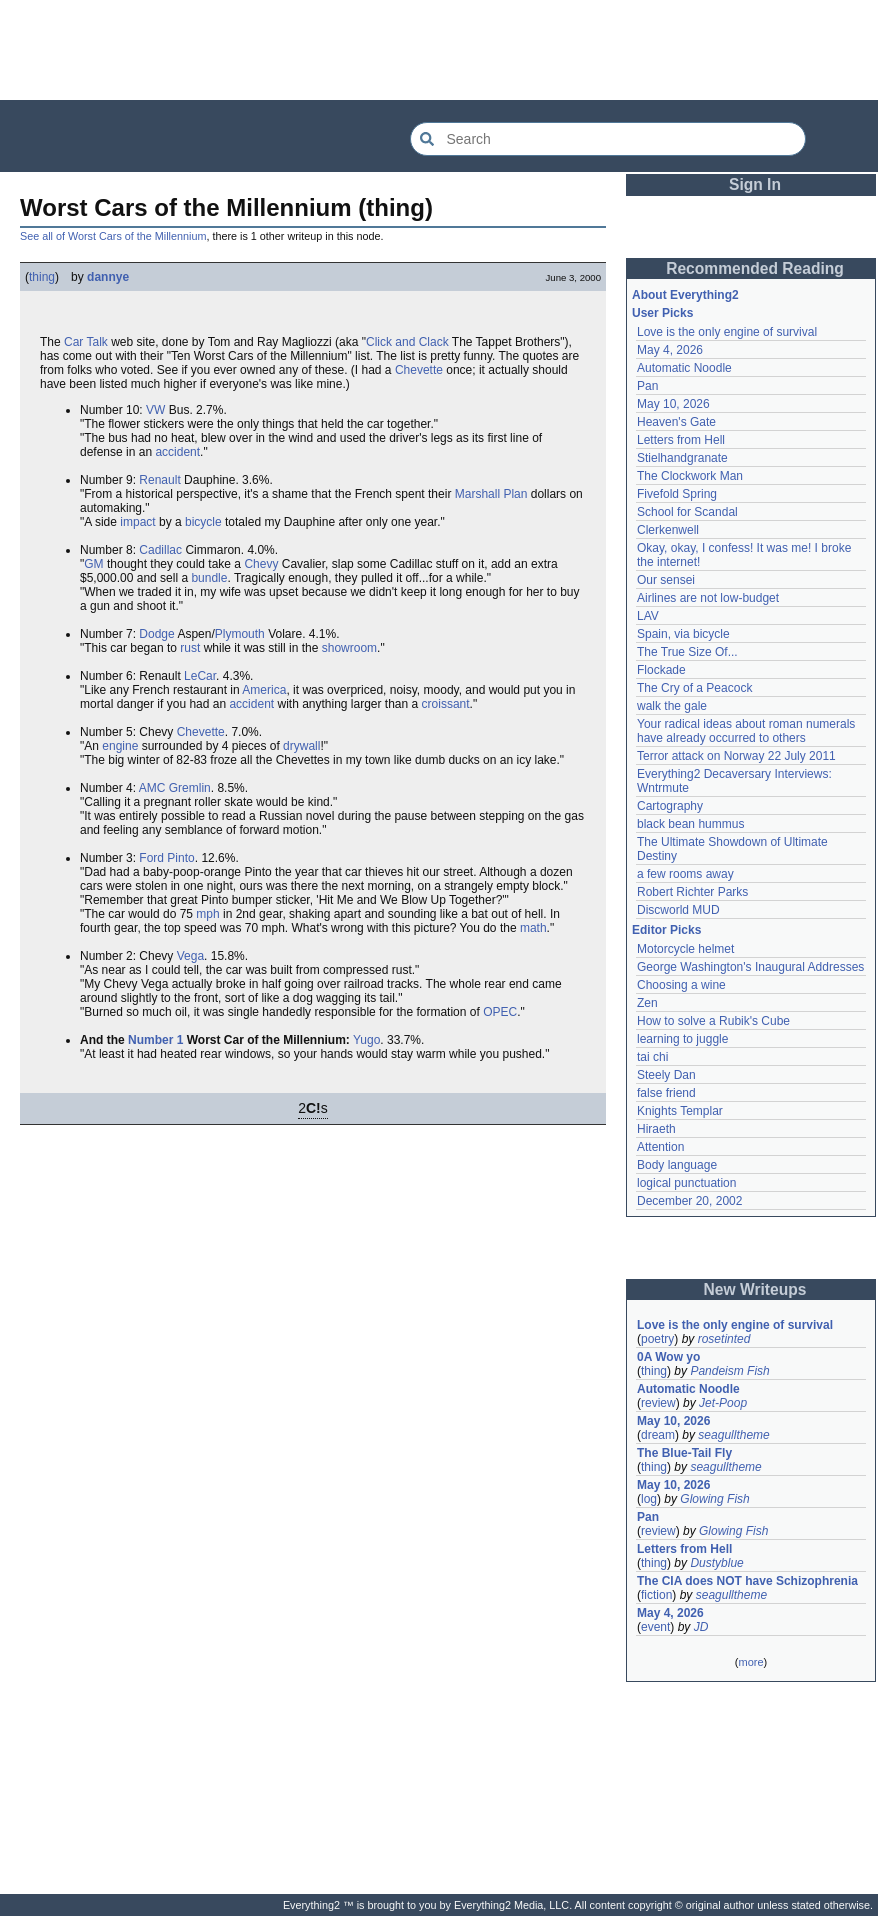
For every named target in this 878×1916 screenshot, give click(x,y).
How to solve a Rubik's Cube (713, 1021)
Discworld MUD (678, 910)
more (750, 1662)
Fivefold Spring (677, 494)
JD (701, 1627)
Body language (677, 1165)
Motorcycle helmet (685, 949)
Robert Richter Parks (692, 892)
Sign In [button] (755, 184)
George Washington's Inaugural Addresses (750, 967)
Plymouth (240, 634)
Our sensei (666, 580)
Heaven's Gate (676, 422)
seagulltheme (733, 1435)
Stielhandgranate (682, 458)
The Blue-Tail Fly (684, 1453)
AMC (152, 788)
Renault (159, 480)
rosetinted (724, 1339)
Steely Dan (666, 1075)
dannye (108, 277)
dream (658, 1435)
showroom (349, 648)
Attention (660, 1147)
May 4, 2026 (670, 350)
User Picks (662, 313)
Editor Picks (666, 930)
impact (137, 522)
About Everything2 (685, 295)
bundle (209, 578)
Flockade (661, 670)
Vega (190, 956)
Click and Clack (407, 342)
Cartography (670, 806)
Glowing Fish (714, 1499)
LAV (648, 616)
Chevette (419, 370)
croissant (446, 704)
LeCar (200, 676)
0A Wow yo (668, 1357)
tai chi (652, 1057)
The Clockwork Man (690, 476)
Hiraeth (656, 1129)
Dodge (156, 634)
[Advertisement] (439, 50)
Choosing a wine (681, 985)
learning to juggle (682, 1039)
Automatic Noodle (684, 368)
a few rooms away (685, 874)
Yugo (366, 1040)
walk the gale (672, 706)
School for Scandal (687, 512)
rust (190, 648)
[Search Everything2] (608, 139)
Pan (647, 386)
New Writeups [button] (755, 1289)
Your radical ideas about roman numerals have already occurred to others (746, 731)
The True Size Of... (687, 652)
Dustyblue (716, 1563)
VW (155, 410)
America (264, 690)
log (649, 1499)
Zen (647, 1003)
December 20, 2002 (689, 1201)
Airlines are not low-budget (708, 598)
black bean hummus (690, 824)
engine (120, 746)
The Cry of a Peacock (694, 688)
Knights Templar (680, 1111)
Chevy (261, 564)
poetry (657, 1339)
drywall (301, 746)
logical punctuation (686, 1183)
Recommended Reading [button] (755, 268)
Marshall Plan (491, 494)
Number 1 (155, 1040)
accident (177, 452)
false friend (666, 1093)
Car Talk (86, 342)
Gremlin (190, 788)
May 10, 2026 (673, 404)
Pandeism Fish (729, 1371)
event (655, 1627)
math (533, 928)
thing (42, 277)
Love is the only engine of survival (727, 332)
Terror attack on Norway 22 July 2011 (736, 756)
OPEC (500, 1012)
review (658, 1403)
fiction (656, 1595)
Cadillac (160, 550)
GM (93, 564)
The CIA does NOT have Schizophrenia (747, 1581)
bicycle (203, 522)
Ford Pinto (166, 858)
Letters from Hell (681, 440)
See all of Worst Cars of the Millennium (113, 236)
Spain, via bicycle (683, 634)
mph (207, 914)
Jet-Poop (723, 1403)
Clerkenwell (668, 530)
